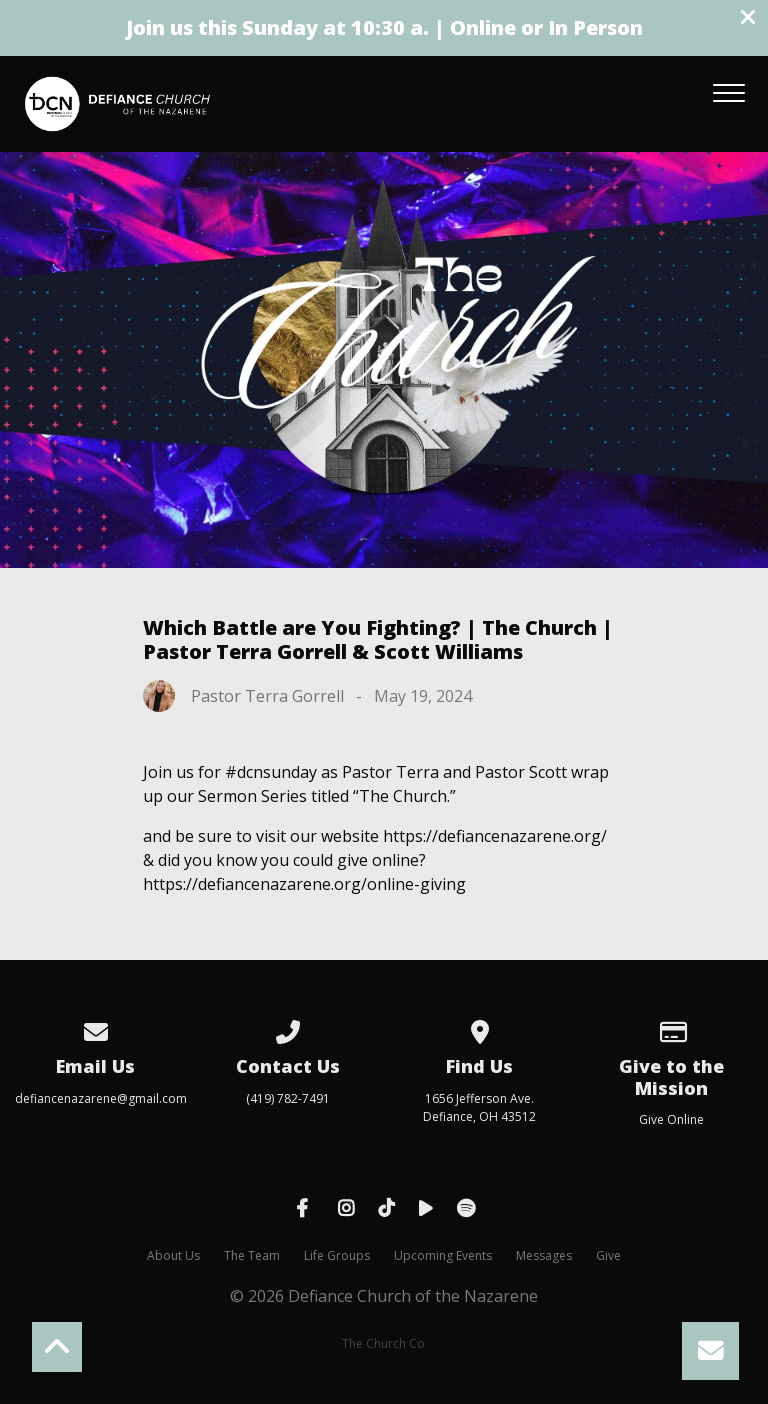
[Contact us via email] (96, 1028)
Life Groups (337, 1255)
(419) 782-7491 (288, 1098)
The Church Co (383, 1343)
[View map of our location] (480, 1028)
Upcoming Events (443, 1255)
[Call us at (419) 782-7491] (288, 1028)
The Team (252, 1255)
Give (608, 1255)
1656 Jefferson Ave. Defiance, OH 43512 (479, 1107)
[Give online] (672, 1028)
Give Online (671, 1119)
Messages (544, 1255)
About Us (173, 1255)
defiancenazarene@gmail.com (101, 1098)
